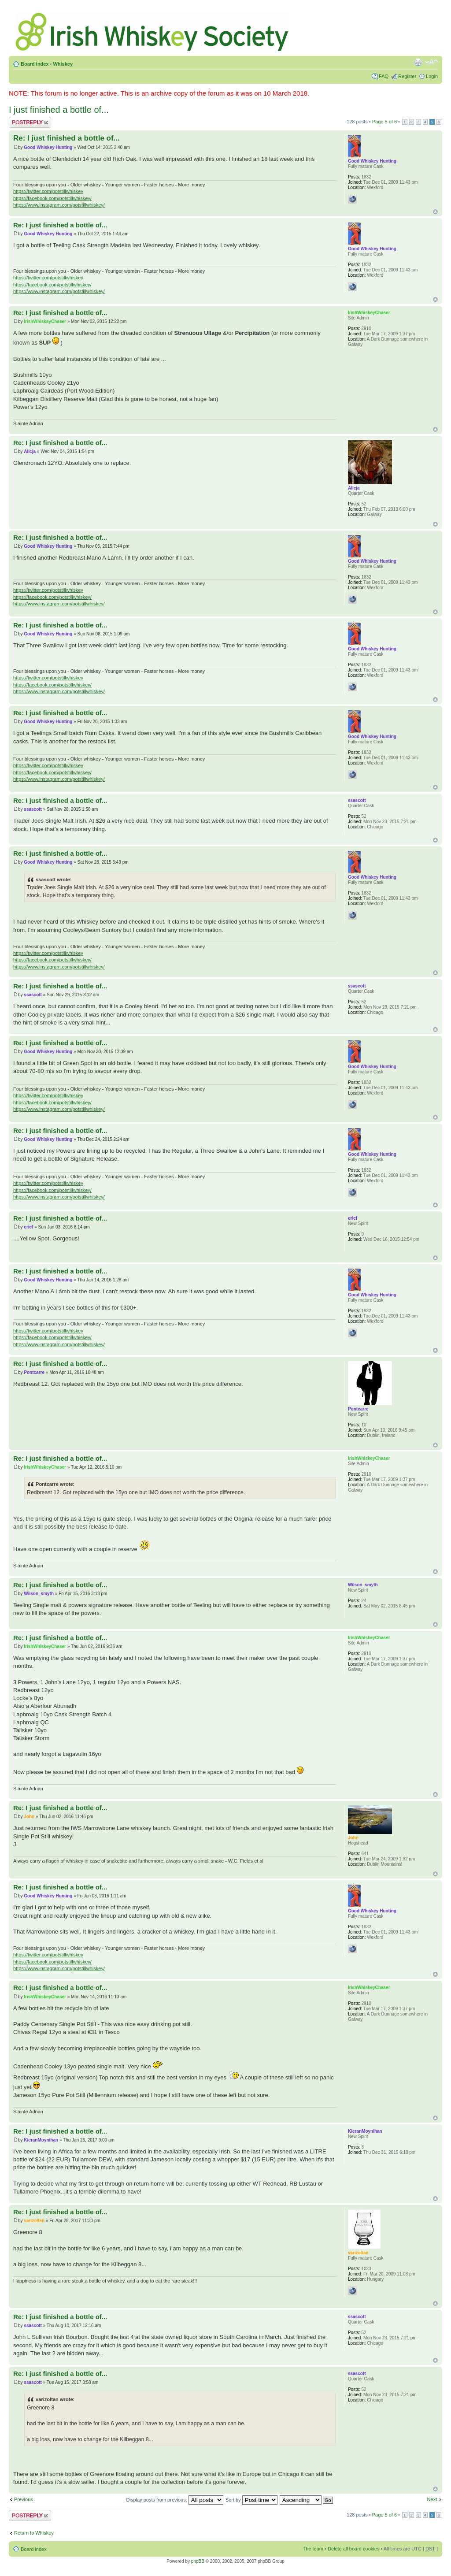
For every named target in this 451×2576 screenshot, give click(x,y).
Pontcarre (34, 1372)
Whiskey (63, 64)
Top (435, 211)
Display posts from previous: (174, 2499)
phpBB (197, 2561)
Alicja (30, 451)
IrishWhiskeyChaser (45, 321)
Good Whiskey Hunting (48, 147)
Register (407, 76)
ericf (28, 1227)
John (29, 1816)
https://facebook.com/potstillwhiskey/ (52, 198)
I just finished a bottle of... (59, 110)
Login (432, 76)
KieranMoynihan (41, 2140)
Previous (23, 2499)
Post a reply (30, 122)
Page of (384, 121)
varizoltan (34, 2220)
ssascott (33, 809)
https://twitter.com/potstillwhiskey (48, 191)
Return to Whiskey (34, 2532)
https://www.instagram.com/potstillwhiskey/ (59, 205)
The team (313, 2548)
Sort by (251, 2499)
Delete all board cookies (353, 2548)
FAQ (383, 76)
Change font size (431, 62)
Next (432, 2499)
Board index (35, 64)
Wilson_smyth (39, 1593)
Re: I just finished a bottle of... (66, 138)
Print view (418, 62)
